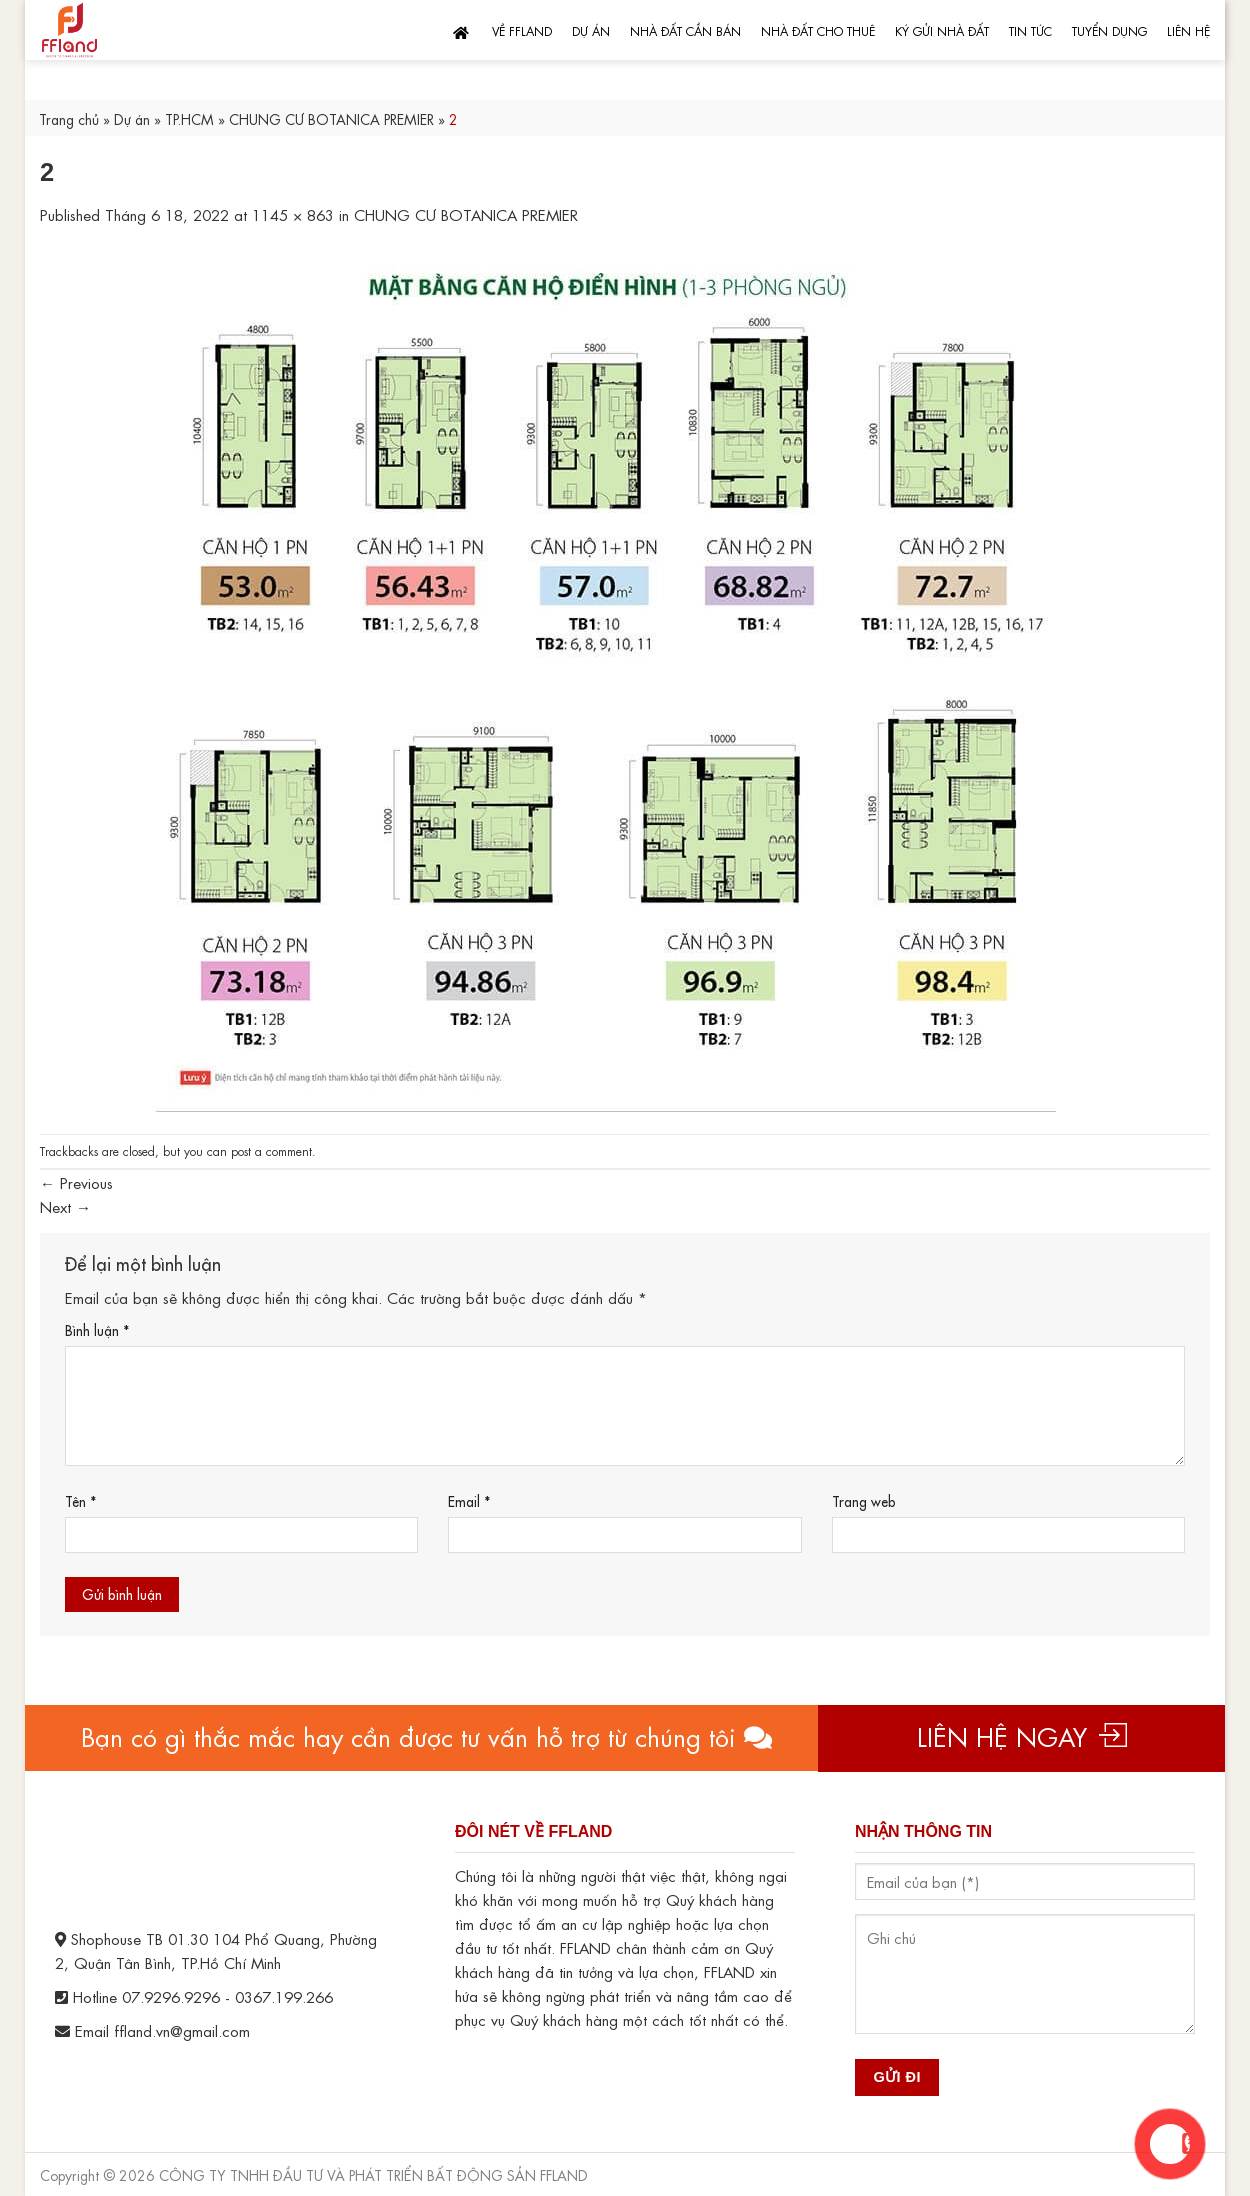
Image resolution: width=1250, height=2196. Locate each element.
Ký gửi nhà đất (942, 30)
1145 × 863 (293, 214)
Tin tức (1030, 30)
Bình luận (97, 1329)
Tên (80, 1500)
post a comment (271, 1150)
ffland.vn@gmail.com (182, 2030)
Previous (76, 1182)
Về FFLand (522, 30)
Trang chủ (69, 118)
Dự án (591, 30)
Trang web (864, 1500)
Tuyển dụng (1109, 30)
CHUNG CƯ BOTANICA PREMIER (331, 118)
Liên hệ (1188, 30)
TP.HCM (189, 118)
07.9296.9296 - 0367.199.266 (227, 1996)
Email (469, 1500)
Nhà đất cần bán (685, 30)
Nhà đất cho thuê (818, 30)
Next (65, 1206)
